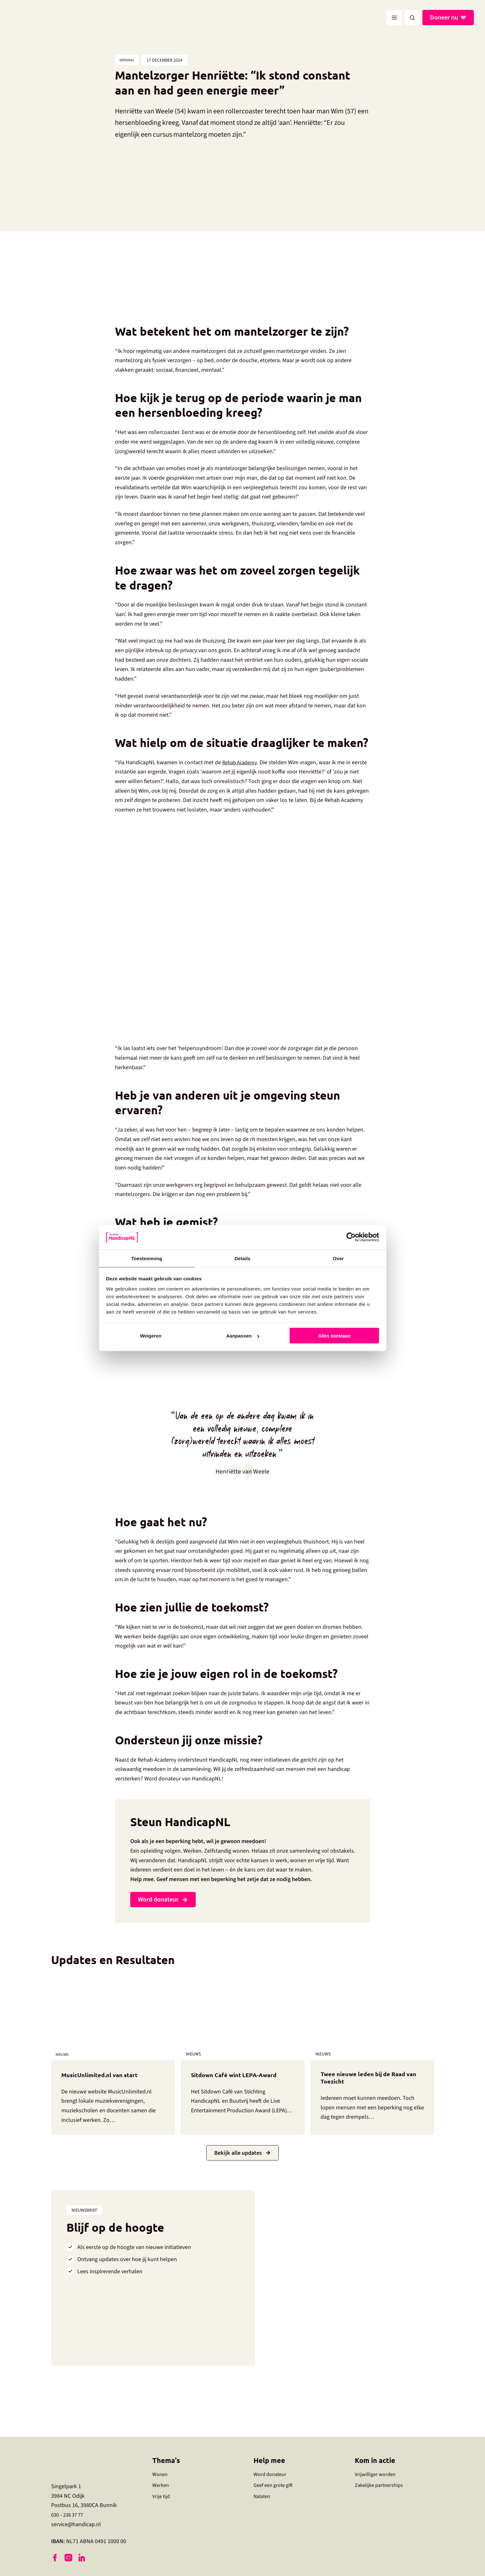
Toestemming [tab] (147, 1258)
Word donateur (158, 1900)
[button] (412, 17)
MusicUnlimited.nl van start (107, 2075)
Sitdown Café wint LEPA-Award (242, 2075)
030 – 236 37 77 (69, 2516)
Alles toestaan (334, 1336)
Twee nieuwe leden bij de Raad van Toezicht (371, 2080)
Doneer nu (444, 17)
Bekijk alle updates (237, 2154)
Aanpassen (242, 1336)
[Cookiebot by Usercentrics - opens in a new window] (351, 1237)
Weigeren (150, 1336)
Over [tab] (338, 1258)
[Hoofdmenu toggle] (394, 17)
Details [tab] (243, 1258)
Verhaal (128, 60)
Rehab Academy (241, 763)
